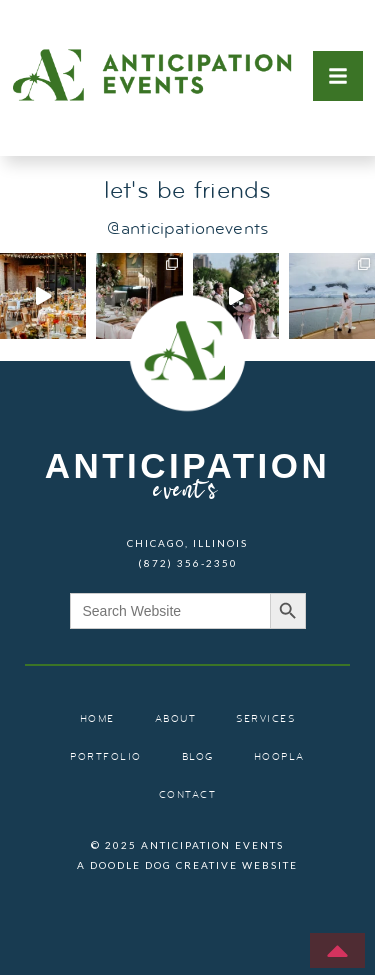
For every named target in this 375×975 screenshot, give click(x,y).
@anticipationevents (187, 229)
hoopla (279, 757)
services (265, 719)
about (176, 719)
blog (198, 757)
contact (188, 795)
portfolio (106, 757)
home (97, 719)
